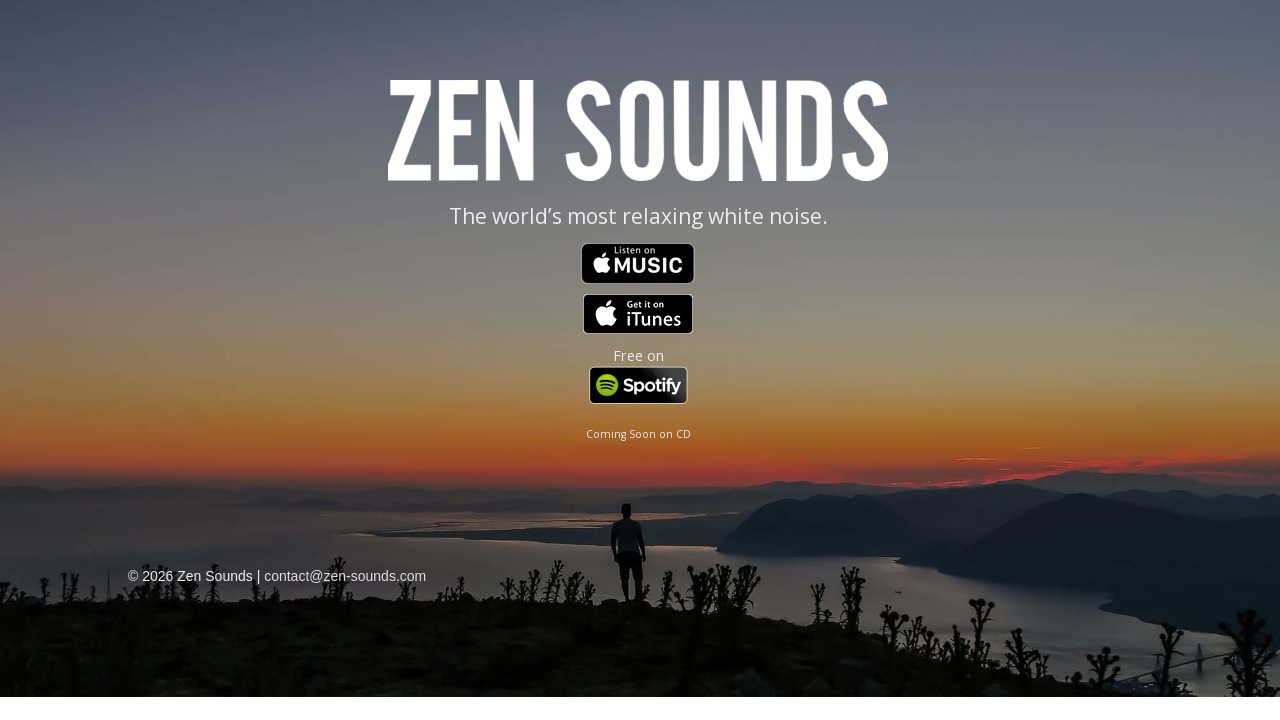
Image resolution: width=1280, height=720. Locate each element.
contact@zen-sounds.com (345, 576)
